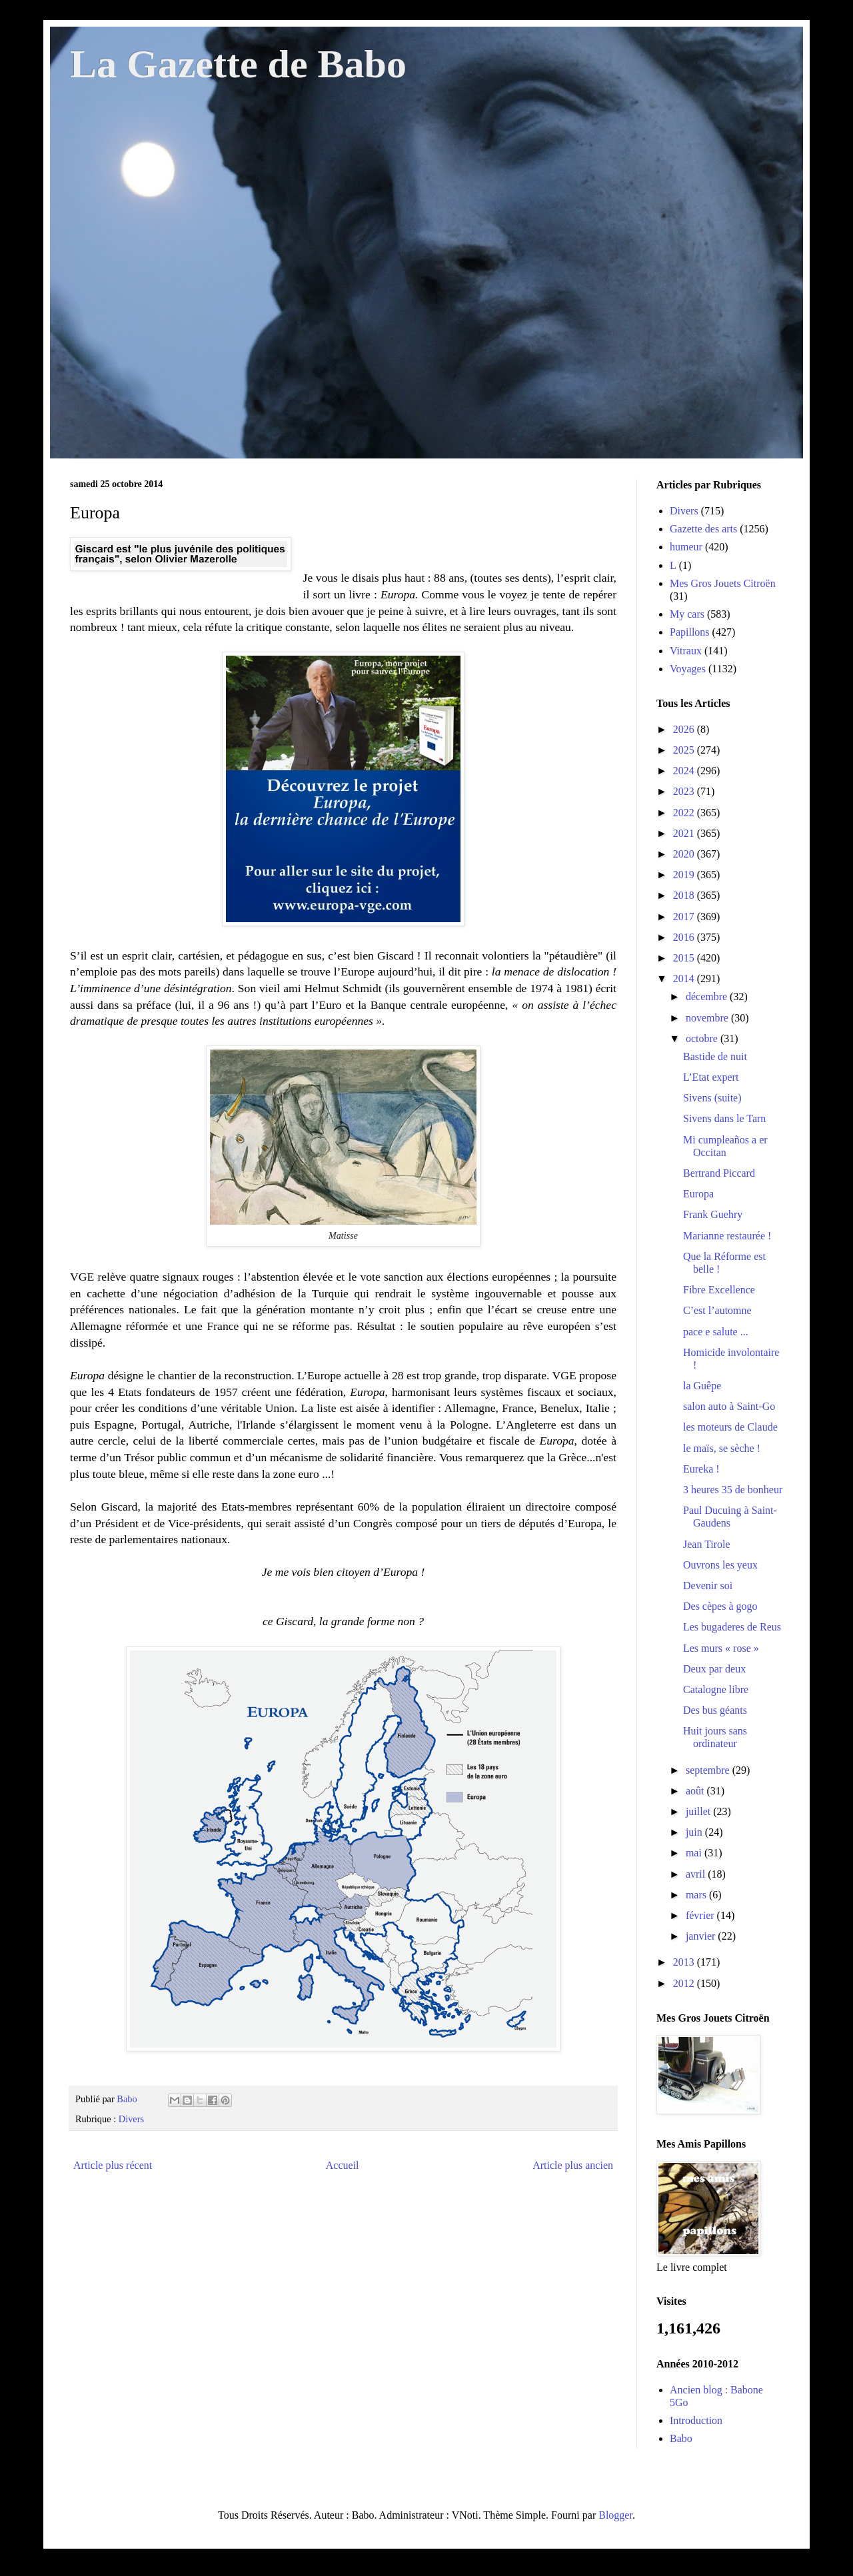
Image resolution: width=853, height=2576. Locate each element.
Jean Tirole (706, 1544)
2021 (685, 833)
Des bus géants (715, 1710)
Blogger (615, 2515)
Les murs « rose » (721, 1648)
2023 (685, 791)
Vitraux (686, 650)
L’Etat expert (710, 1077)
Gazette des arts (703, 528)
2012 (685, 1983)
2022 (685, 812)
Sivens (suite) (712, 1097)
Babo (681, 2438)
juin (695, 1832)
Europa (698, 1193)
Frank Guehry (712, 1214)
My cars (687, 614)
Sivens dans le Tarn (724, 1118)
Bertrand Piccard (719, 1173)
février (701, 1915)
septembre (709, 1770)
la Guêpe (702, 1385)
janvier (702, 1936)
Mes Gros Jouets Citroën (723, 583)
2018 (685, 895)
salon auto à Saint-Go (729, 1406)
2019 (685, 874)
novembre (708, 1017)
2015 (685, 958)
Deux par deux (714, 1668)
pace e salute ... (715, 1331)
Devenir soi (707, 1585)
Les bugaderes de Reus (732, 1626)
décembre (708, 996)
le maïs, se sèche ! (721, 1448)
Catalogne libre (715, 1689)
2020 (685, 854)
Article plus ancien (572, 2165)
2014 (685, 978)
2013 (685, 1962)
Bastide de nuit (715, 1056)
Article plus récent (112, 2165)
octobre (703, 1038)
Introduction (696, 2420)
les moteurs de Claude (730, 1427)
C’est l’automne (717, 1310)
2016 (685, 937)
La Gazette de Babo (238, 64)
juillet (699, 1811)
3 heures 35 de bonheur (732, 1489)
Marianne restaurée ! (727, 1235)
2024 (685, 770)
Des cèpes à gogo (720, 1606)
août (696, 1790)
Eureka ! (701, 1469)
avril (697, 1874)
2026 (685, 729)
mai (695, 1852)
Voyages (688, 668)
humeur (686, 546)
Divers (131, 2119)
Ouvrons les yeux (720, 1565)
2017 (685, 916)
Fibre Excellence (719, 1289)
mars (697, 1894)
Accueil (342, 2165)
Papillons (690, 632)
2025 (685, 750)
